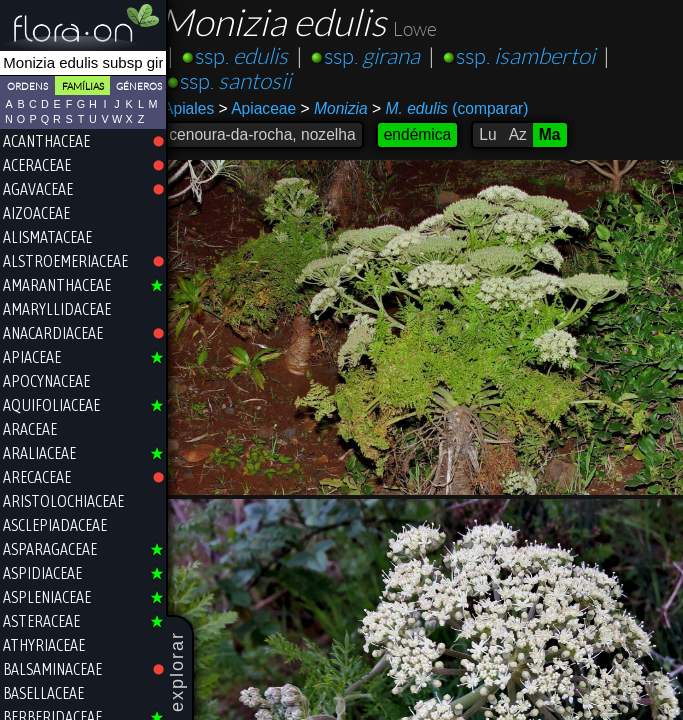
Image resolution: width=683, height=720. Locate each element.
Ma (563, 134)
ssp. (254, 56)
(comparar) (463, 109)
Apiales (201, 108)
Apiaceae (270, 108)
